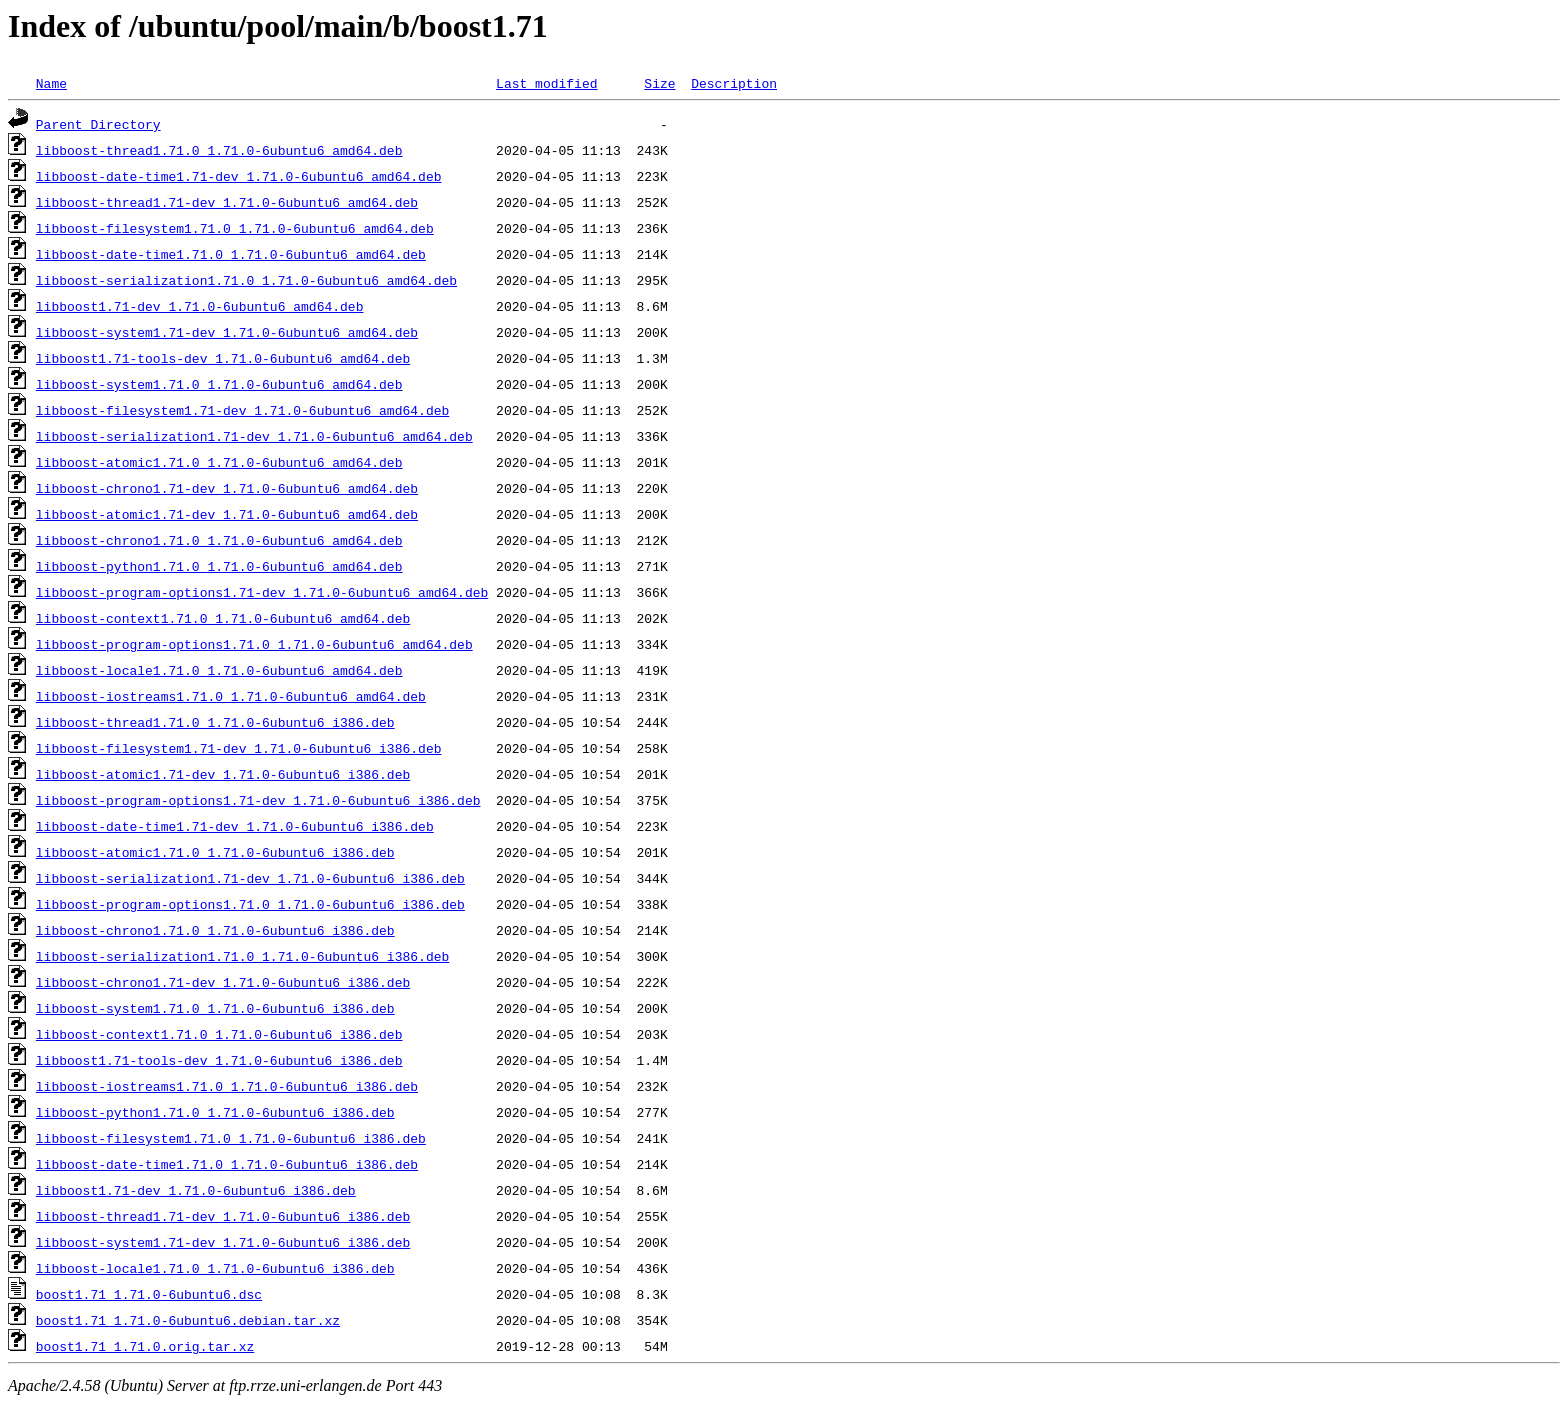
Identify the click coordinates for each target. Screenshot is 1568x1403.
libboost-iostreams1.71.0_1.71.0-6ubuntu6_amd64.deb (231, 696)
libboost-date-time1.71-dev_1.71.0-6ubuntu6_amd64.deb (239, 176)
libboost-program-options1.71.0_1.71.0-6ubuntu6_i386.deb (250, 904)
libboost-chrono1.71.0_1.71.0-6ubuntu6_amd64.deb (219, 540)
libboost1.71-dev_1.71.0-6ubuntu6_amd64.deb (200, 306)
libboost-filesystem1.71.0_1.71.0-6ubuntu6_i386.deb (231, 1138)
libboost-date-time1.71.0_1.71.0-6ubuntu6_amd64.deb (231, 254)
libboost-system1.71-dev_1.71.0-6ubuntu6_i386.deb (223, 1242)
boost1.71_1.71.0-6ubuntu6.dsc (149, 1294)
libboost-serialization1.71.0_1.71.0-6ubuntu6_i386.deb (242, 956)
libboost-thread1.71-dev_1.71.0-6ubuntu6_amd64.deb (227, 202)
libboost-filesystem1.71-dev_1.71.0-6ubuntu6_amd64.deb (242, 410)
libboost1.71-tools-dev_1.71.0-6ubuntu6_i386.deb (219, 1060)
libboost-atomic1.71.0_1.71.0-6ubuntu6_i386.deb (215, 852)
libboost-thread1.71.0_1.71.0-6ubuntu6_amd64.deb (219, 150)
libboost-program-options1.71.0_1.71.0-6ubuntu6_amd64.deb (254, 644)
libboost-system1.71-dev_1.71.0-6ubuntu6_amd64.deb (227, 332)
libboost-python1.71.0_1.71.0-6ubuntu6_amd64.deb (219, 566)
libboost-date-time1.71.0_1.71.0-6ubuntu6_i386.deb (227, 1164)
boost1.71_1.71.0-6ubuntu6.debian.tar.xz (188, 1320)
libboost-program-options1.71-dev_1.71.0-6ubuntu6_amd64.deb (262, 592)
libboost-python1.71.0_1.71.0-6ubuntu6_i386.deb (215, 1112)
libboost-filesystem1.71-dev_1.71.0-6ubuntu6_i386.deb (239, 748)
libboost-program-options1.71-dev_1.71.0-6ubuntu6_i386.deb (258, 800)
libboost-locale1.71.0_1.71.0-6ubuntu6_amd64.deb (219, 670)
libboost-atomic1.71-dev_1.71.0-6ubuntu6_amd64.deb (227, 514)
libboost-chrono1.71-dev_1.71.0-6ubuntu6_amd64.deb (227, 488)
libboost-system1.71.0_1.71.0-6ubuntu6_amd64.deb (219, 384)
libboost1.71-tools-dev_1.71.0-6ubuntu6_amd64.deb (223, 358)
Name (51, 83)
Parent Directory (98, 124)
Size (659, 83)
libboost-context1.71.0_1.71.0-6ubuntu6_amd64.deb (223, 618)
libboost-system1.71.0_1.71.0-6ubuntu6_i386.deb (215, 1008)
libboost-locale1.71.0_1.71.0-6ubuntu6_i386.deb (215, 1268)
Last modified (546, 83)
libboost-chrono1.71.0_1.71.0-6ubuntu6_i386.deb (215, 930)
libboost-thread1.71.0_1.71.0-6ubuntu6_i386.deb (215, 722)
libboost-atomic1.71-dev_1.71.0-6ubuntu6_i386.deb (223, 774)
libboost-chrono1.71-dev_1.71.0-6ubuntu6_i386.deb (223, 982)
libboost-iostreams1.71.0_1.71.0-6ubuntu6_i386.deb (227, 1086)
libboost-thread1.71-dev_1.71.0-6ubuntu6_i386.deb (223, 1216)
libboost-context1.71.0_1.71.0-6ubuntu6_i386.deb (219, 1034)
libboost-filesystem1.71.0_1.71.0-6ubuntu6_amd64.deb (235, 228)
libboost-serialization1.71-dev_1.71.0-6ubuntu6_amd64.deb (254, 436)
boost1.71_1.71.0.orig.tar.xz (145, 1346)
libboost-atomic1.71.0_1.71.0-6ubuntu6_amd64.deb (219, 462)
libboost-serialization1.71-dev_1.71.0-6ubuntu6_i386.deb (250, 878)
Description (734, 83)
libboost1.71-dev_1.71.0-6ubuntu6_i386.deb (196, 1190)
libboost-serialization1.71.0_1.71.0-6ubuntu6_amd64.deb (246, 280)
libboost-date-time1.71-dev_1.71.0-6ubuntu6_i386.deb (235, 826)
